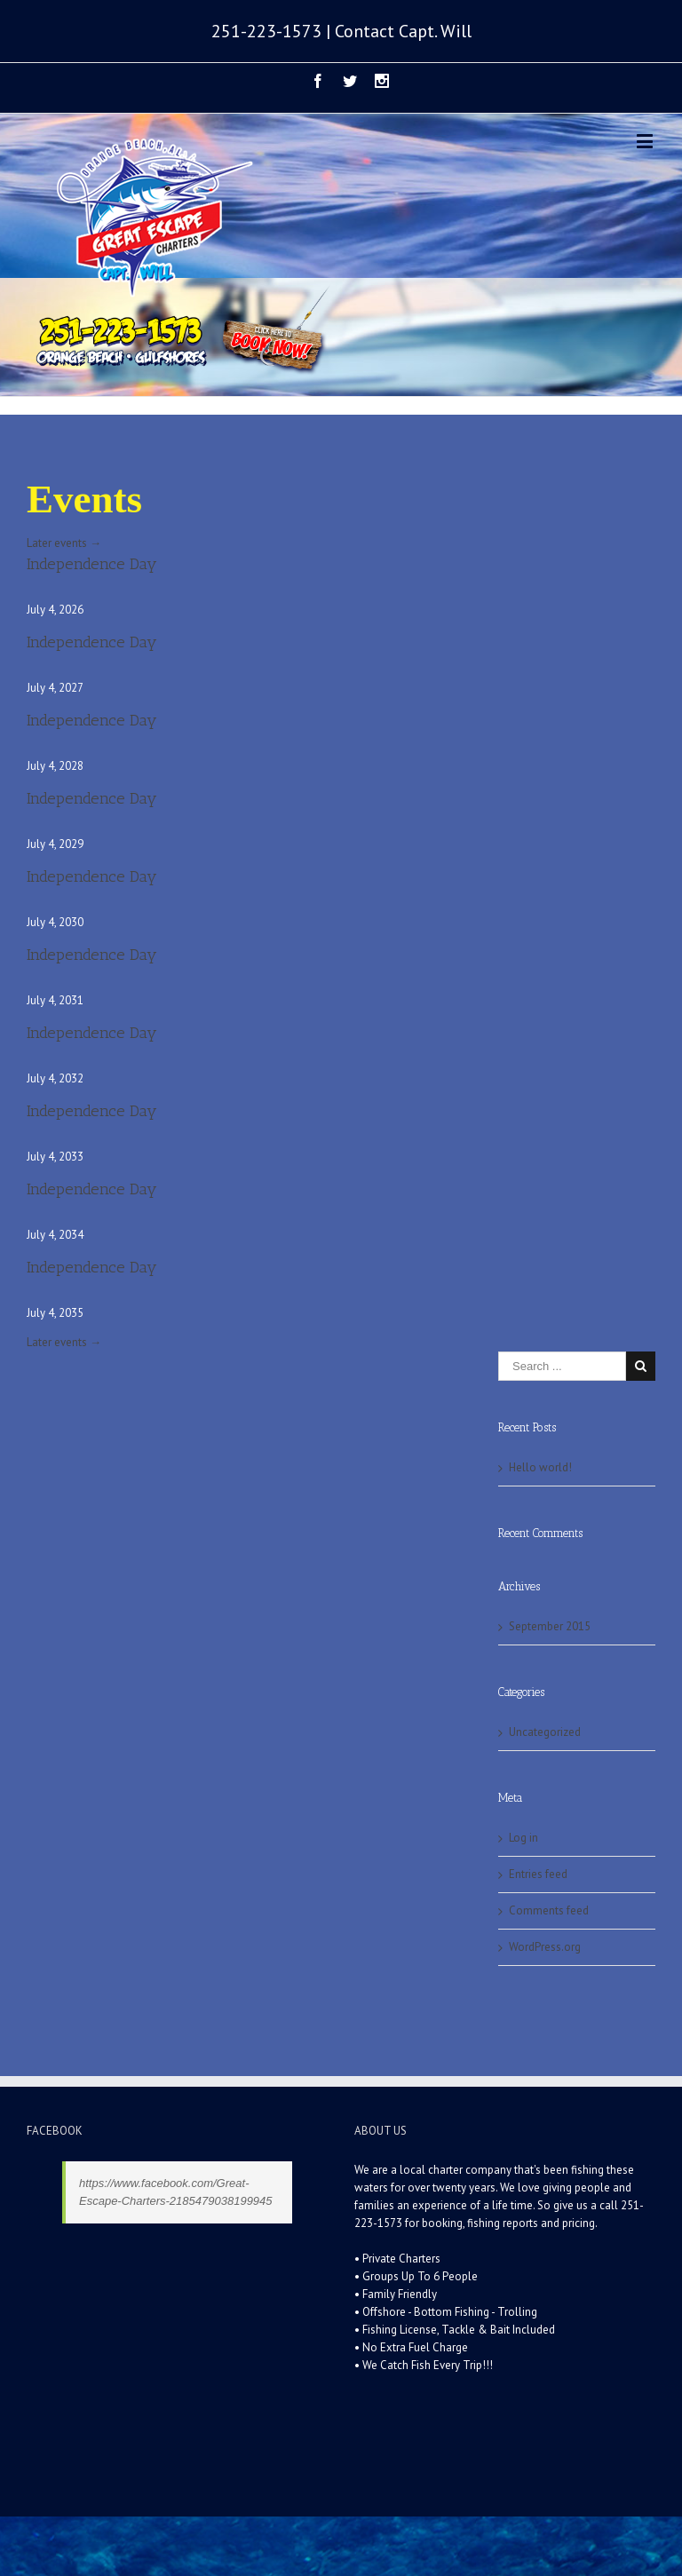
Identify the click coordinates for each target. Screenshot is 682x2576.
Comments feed (549, 1910)
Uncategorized (545, 1732)
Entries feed (538, 1874)
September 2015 (550, 1626)
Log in (523, 1837)
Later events (64, 543)
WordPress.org (545, 1946)
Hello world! (540, 1467)
